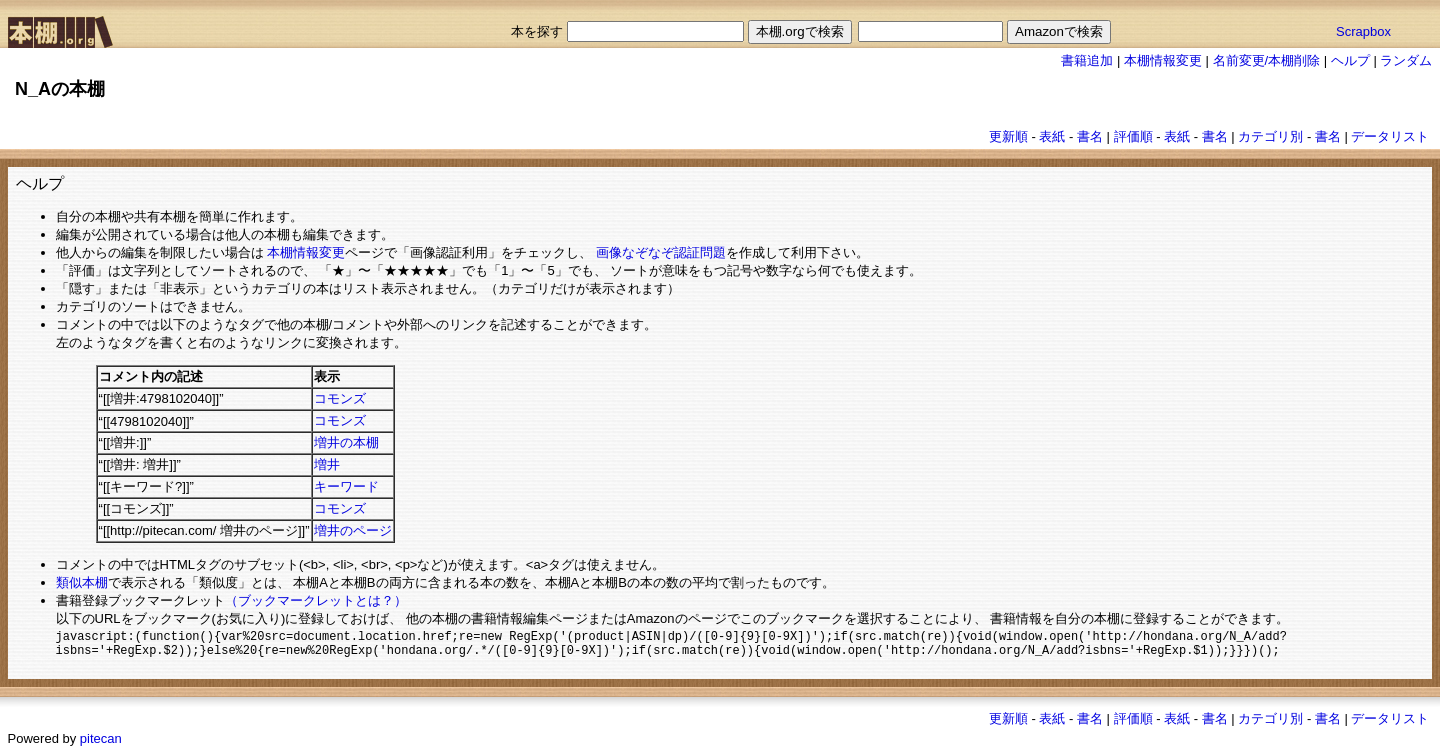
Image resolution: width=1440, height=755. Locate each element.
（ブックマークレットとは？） (316, 600)
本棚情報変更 (1163, 60)
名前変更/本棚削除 (1267, 60)
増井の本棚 (346, 442)
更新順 (1008, 136)
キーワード (346, 486)
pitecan (101, 742)
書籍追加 (1087, 60)
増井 (327, 464)
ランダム (1406, 60)
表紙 (1052, 136)
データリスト (1390, 136)
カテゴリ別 (1270, 136)
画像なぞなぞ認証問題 (661, 252)
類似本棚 (82, 582)
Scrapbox (1363, 31)
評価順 (1133, 136)
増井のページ (353, 530)
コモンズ (340, 398)
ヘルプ (1350, 60)
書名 (1090, 136)
